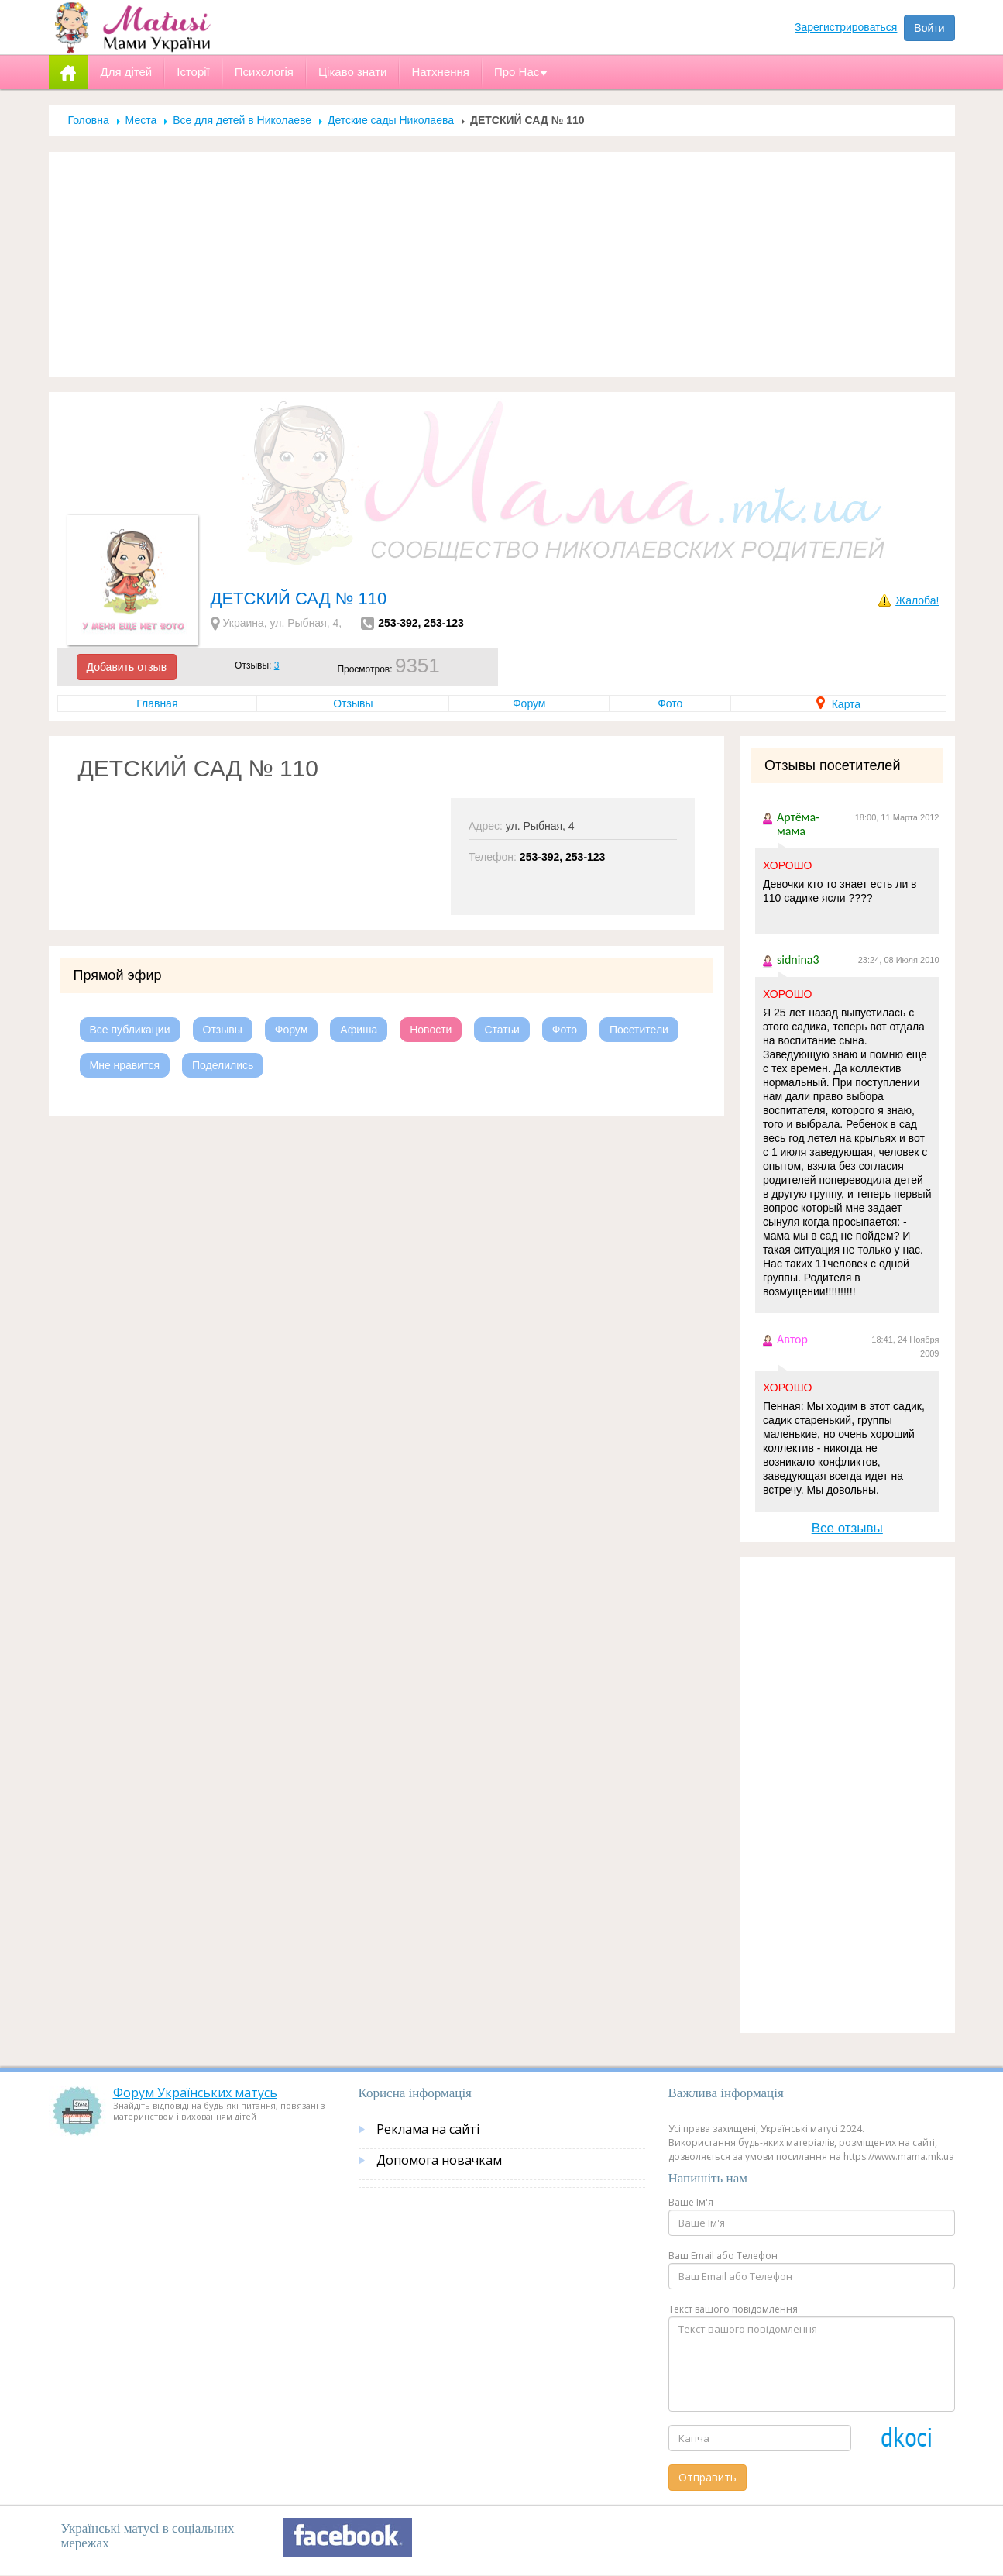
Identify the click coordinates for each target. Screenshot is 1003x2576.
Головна (88, 120)
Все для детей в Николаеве (242, 120)
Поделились (222, 1065)
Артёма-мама (798, 824)
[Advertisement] (502, 264)
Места (141, 120)
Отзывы (353, 703)
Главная (156, 703)
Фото (670, 703)
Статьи (501, 1029)
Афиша (358, 1029)
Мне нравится (125, 1065)
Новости (431, 1029)
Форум (529, 703)
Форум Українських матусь (195, 2092)
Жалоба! (917, 600)
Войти (929, 28)
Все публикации (130, 1029)
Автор (792, 1339)
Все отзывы (847, 1528)
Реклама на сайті (427, 2129)
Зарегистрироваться (846, 27)
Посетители (639, 1029)
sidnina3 (798, 959)
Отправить (707, 2477)
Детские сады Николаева (391, 120)
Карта (838, 704)
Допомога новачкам (439, 2160)
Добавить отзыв (127, 667)
